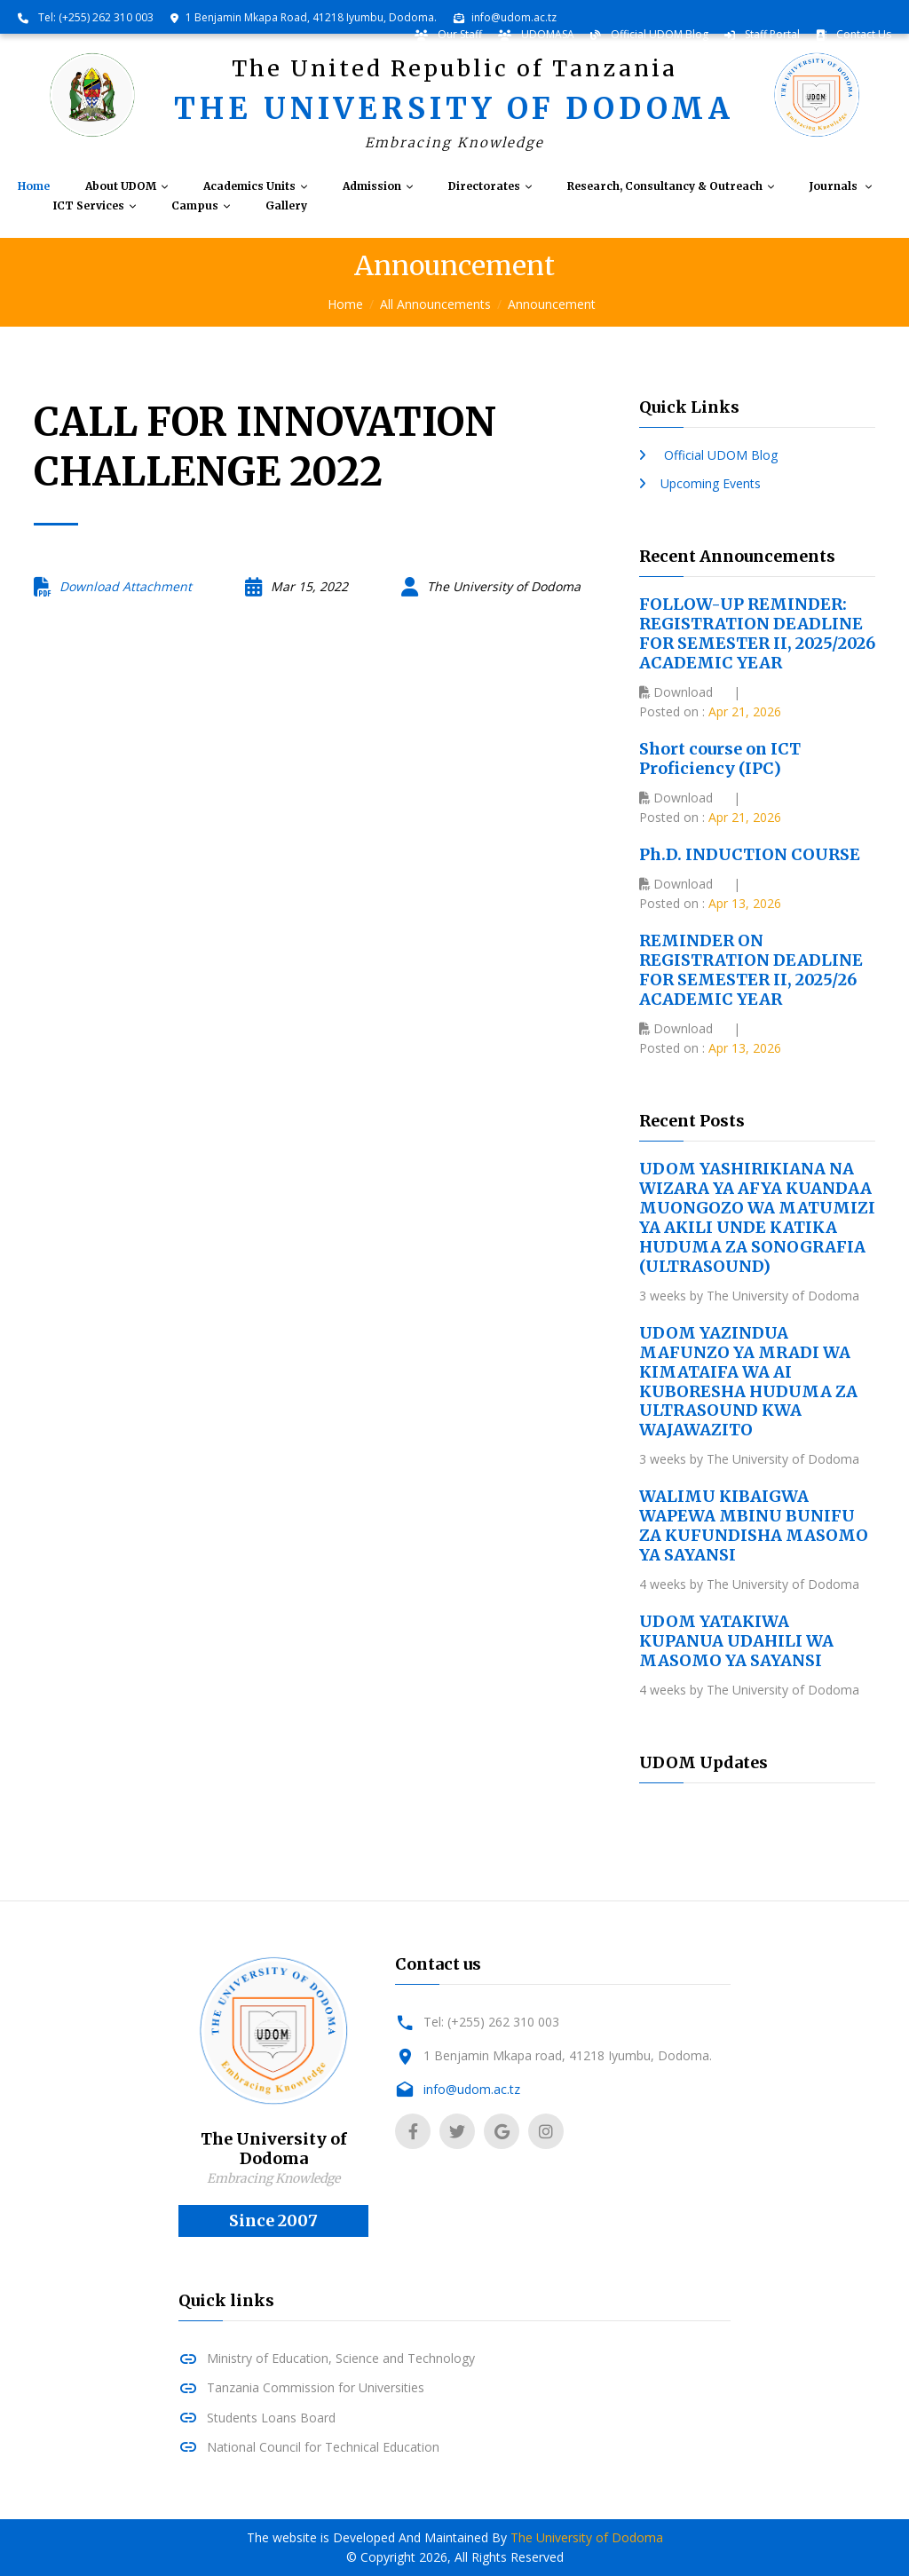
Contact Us (862, 34)
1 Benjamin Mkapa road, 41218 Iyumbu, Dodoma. (567, 2055)
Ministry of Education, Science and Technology (341, 2358)
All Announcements (435, 304)
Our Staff (458, 34)
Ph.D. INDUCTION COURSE (749, 854)
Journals (835, 186)
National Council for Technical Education (323, 2446)
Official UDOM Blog (658, 34)
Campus (194, 206)
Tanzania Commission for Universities (315, 2387)
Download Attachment (125, 586)
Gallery (286, 206)
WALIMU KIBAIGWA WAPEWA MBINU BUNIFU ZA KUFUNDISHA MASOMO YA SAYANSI (753, 1525)
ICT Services (88, 206)
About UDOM (120, 186)
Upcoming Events (710, 483)
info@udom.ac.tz (514, 17)
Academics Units (249, 186)
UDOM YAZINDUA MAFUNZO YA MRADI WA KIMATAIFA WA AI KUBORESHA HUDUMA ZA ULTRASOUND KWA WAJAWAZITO (748, 1382)
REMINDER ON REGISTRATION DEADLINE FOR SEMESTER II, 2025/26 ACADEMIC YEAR (751, 969)
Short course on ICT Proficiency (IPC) (720, 758)
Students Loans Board (271, 2417)
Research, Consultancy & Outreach (665, 186)
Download (676, 692)
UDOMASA (546, 34)
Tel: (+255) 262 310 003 (95, 17)
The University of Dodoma (586, 2537)
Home (34, 186)
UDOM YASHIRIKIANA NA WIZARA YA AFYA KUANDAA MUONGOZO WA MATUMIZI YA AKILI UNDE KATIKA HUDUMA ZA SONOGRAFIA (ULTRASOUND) (757, 1217)
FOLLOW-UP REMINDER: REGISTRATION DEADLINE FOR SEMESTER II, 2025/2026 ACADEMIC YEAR (757, 633)
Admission (372, 186)
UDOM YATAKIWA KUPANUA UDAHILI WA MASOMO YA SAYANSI (736, 1641)
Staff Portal (771, 34)
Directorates (484, 186)
